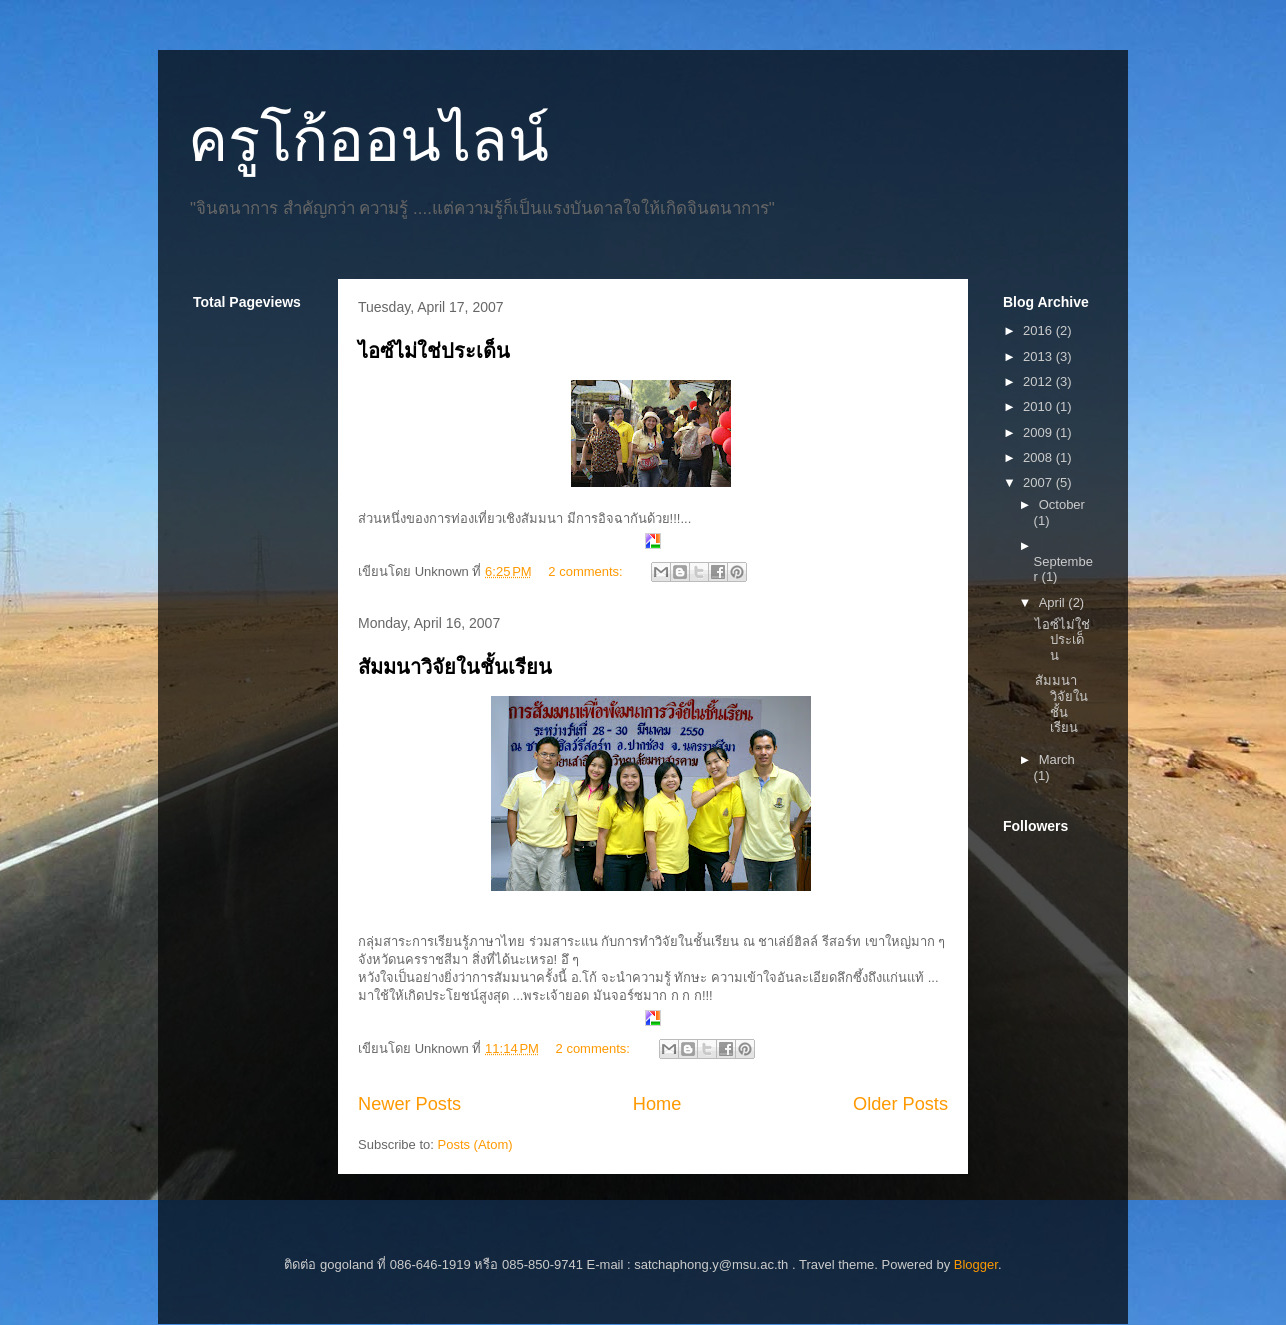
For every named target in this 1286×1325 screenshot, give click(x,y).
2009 (1039, 432)
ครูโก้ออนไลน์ (368, 140)
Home (657, 1104)
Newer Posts (409, 1104)
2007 (1039, 482)
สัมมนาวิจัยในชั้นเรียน (455, 667)
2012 (1039, 381)
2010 (1039, 406)
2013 (1039, 356)
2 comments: (587, 571)
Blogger (976, 1264)
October (1062, 504)
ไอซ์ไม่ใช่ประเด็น (434, 351)
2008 (1039, 457)
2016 (1039, 330)
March (1057, 759)
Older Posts (900, 1104)
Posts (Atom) (475, 1144)
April (1054, 602)
